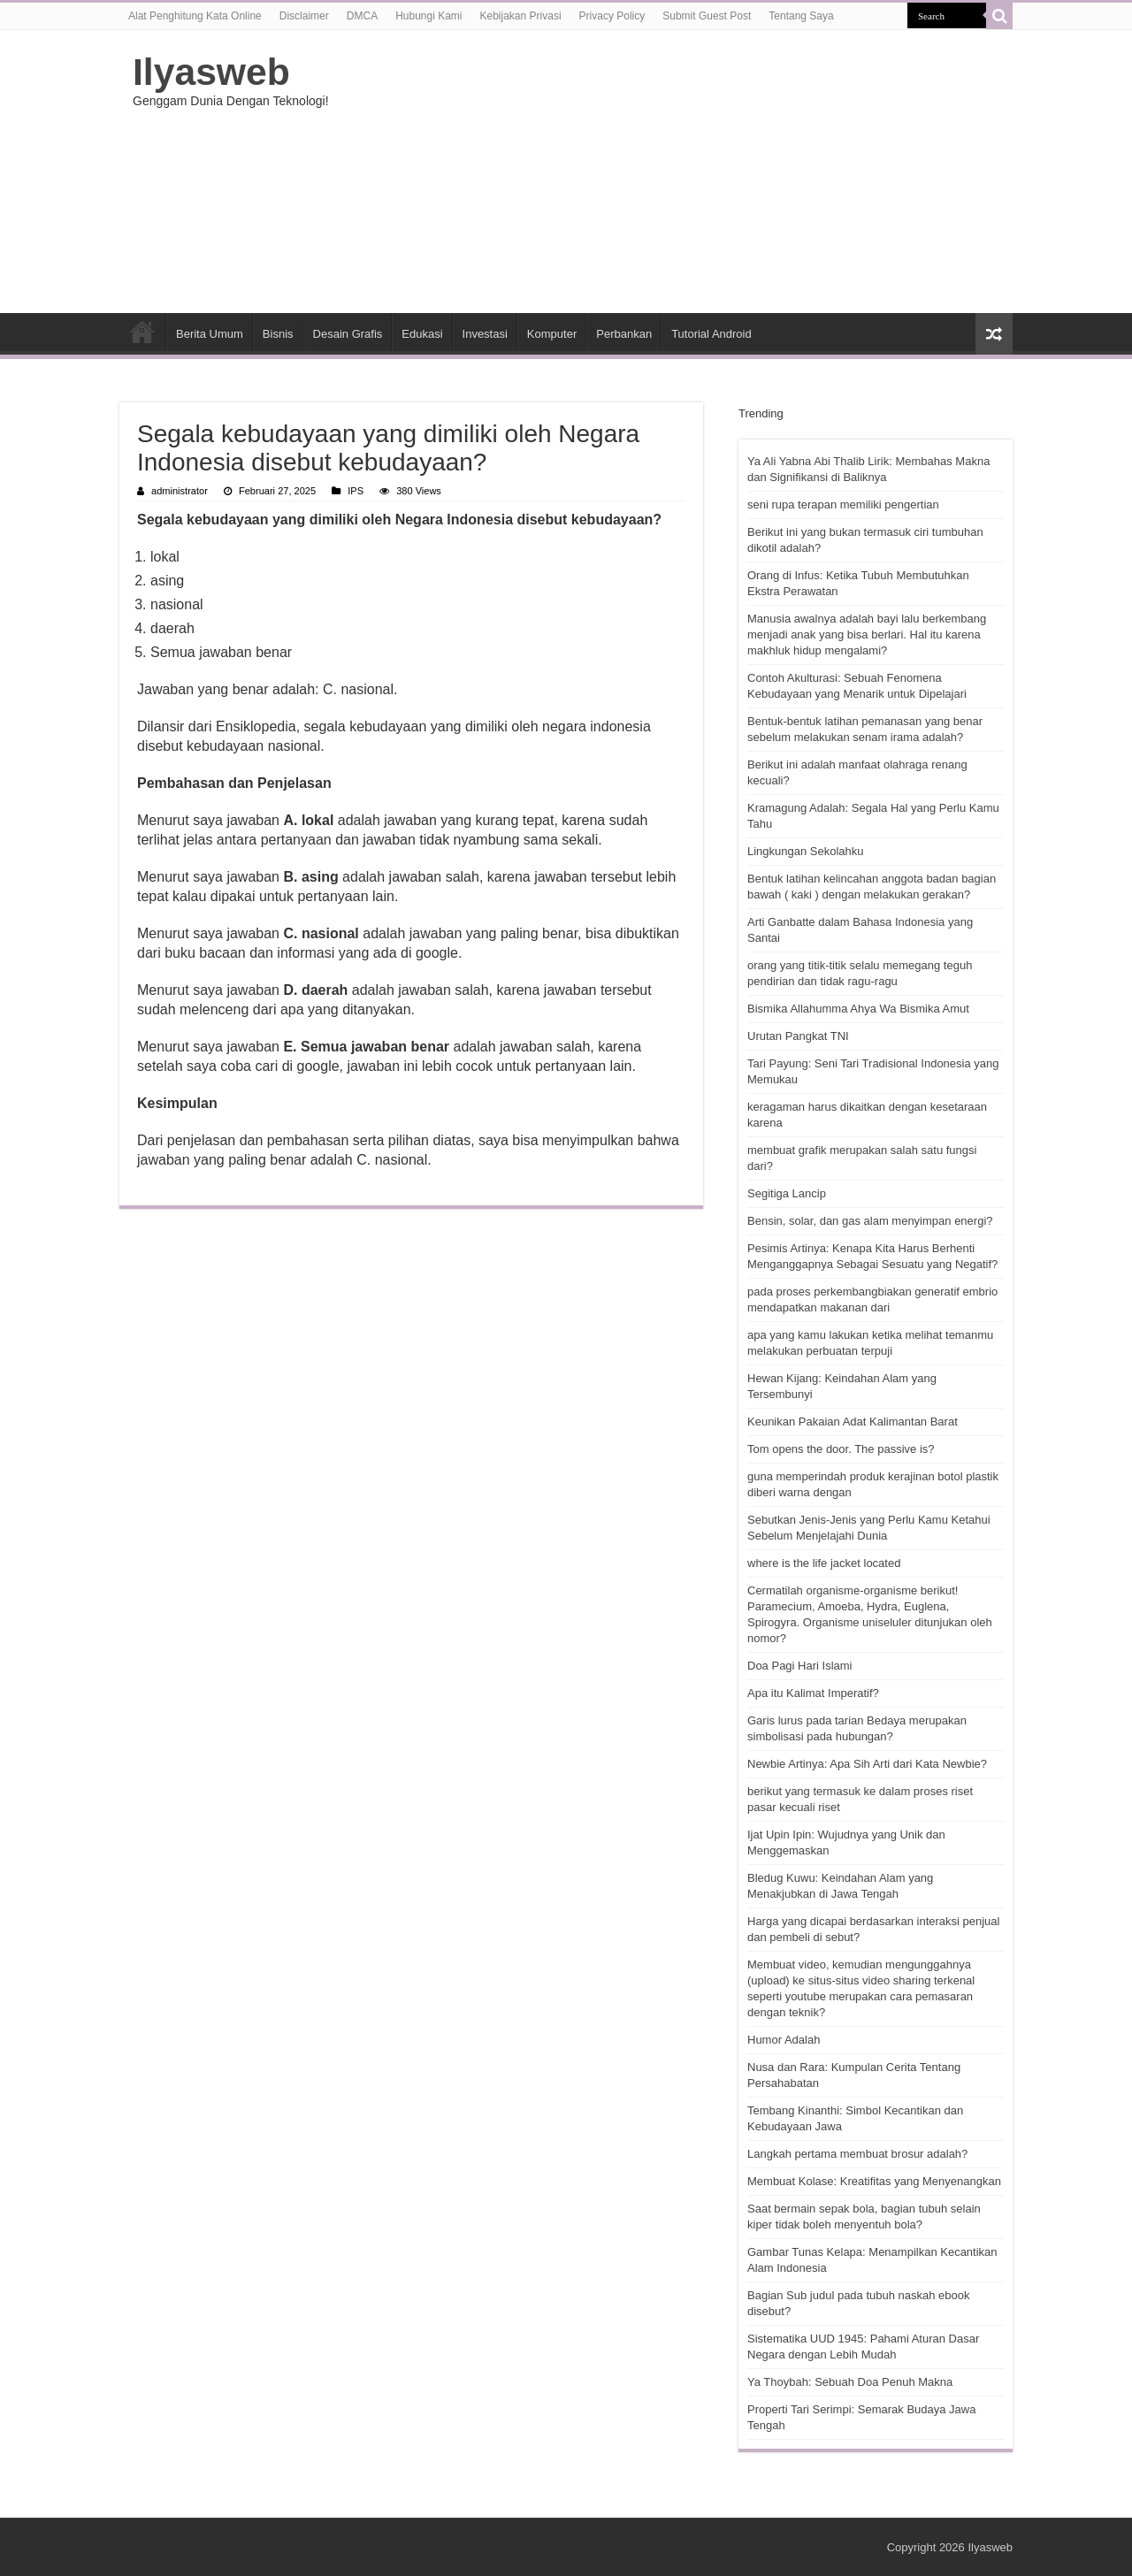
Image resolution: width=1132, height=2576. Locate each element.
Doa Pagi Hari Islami (800, 1665)
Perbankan (624, 333)
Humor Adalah (783, 2039)
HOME (142, 331)
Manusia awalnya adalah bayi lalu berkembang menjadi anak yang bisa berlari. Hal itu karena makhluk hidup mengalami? (866, 634)
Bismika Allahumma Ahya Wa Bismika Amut (858, 1008)
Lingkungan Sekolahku (805, 851)
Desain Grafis (348, 333)
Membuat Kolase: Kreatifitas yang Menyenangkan (874, 2181)
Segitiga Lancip (786, 1193)
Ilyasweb (211, 71)
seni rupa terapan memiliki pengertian (843, 504)
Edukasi (422, 333)
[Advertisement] (677, 171)
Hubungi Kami (428, 16)
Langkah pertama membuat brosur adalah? (857, 2153)
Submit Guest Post (706, 16)
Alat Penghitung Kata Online (195, 16)
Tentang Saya (801, 16)
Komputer (552, 333)
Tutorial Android (711, 333)
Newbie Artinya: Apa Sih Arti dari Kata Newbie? (867, 1763)
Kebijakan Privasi (521, 16)
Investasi (485, 333)
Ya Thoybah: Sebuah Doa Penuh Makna (849, 2382)
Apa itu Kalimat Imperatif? (813, 1693)
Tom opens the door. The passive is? (841, 1449)
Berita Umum (209, 333)
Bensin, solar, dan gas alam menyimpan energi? (870, 1220)
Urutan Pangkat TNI (798, 1036)
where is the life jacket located (823, 1563)
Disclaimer (304, 16)
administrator (179, 490)
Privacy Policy (612, 16)
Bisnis (278, 333)
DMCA (362, 16)
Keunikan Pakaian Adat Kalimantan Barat (852, 1421)
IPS (355, 490)
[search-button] (999, 16)
